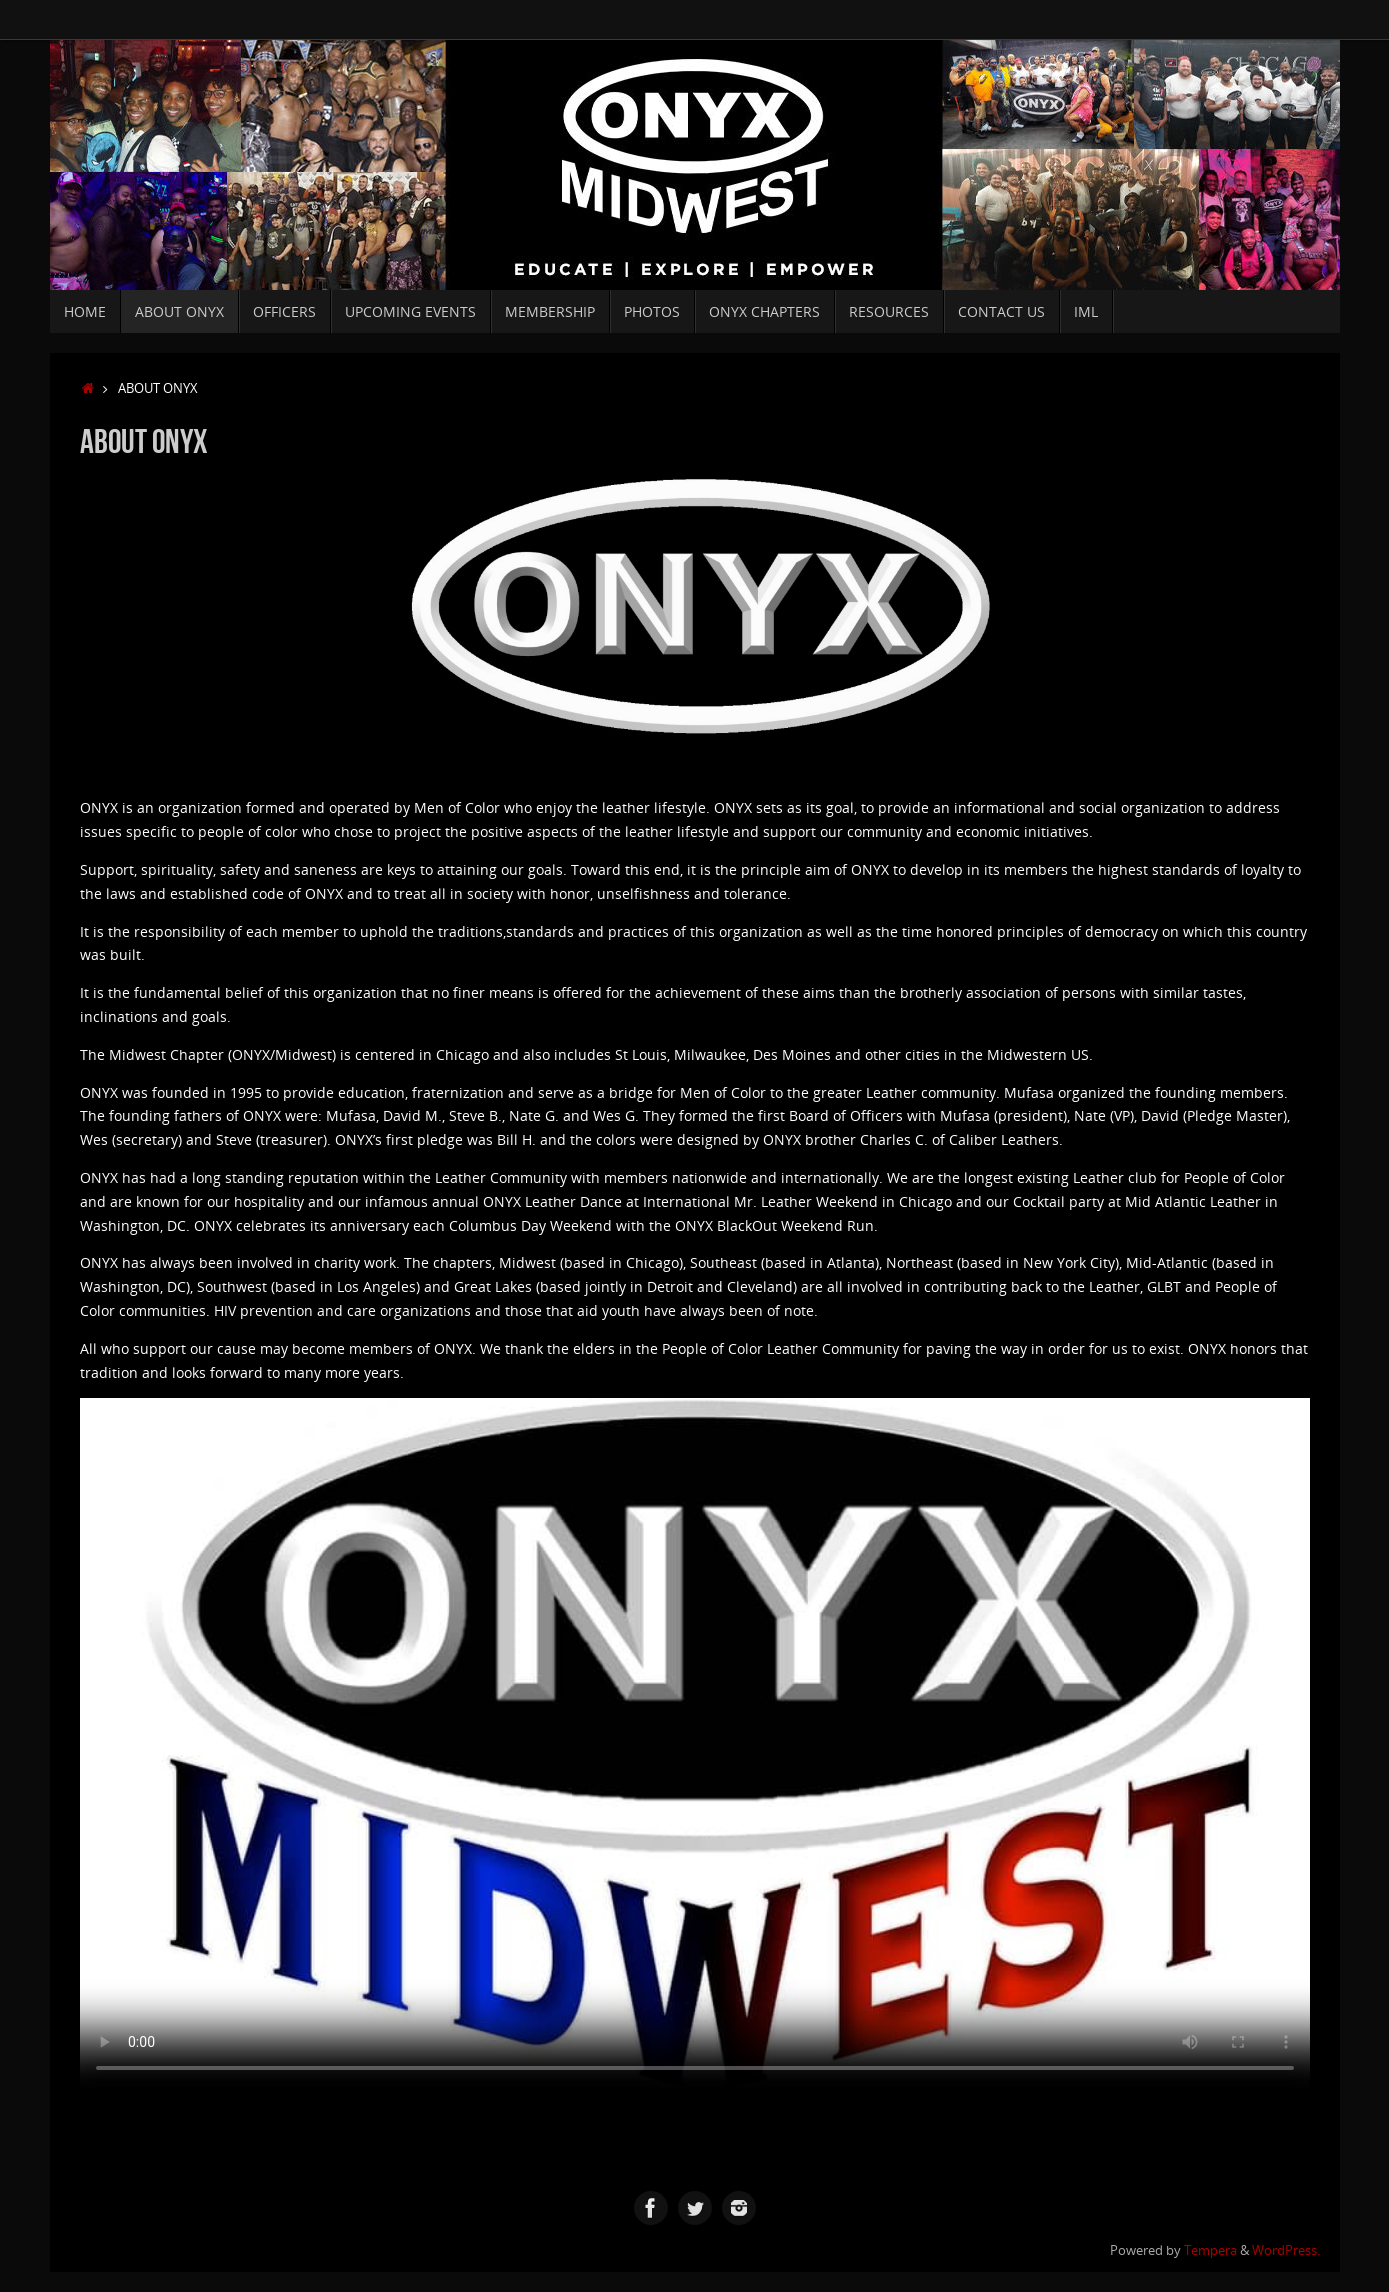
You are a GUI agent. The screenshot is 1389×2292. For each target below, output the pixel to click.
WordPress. (1286, 2250)
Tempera (1210, 2250)
